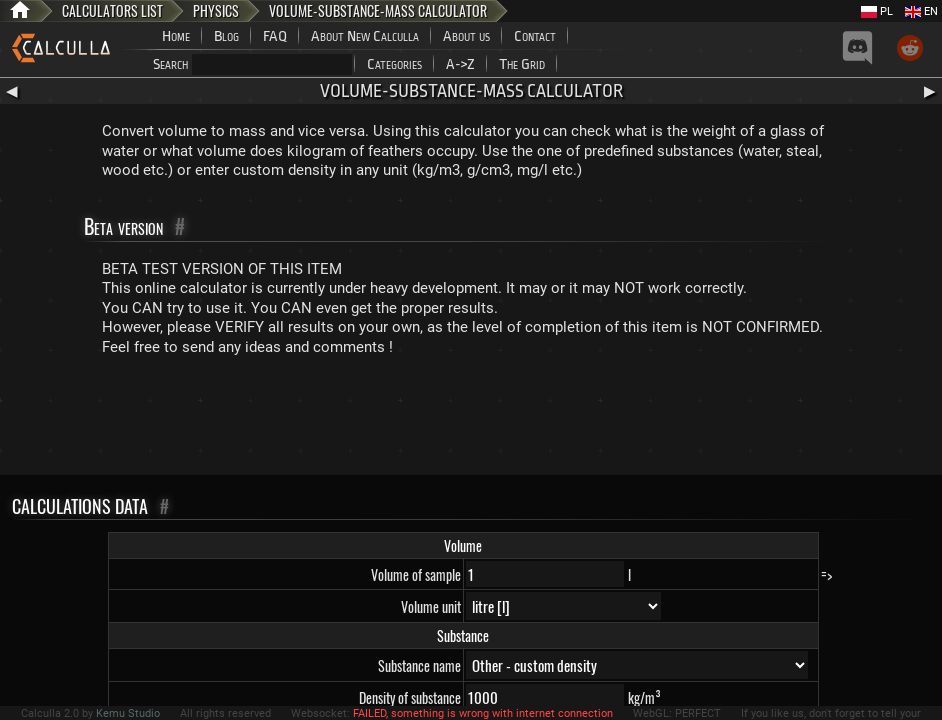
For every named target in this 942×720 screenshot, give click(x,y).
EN (921, 11)
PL (877, 11)
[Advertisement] (471, 420)
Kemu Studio (128, 713)
